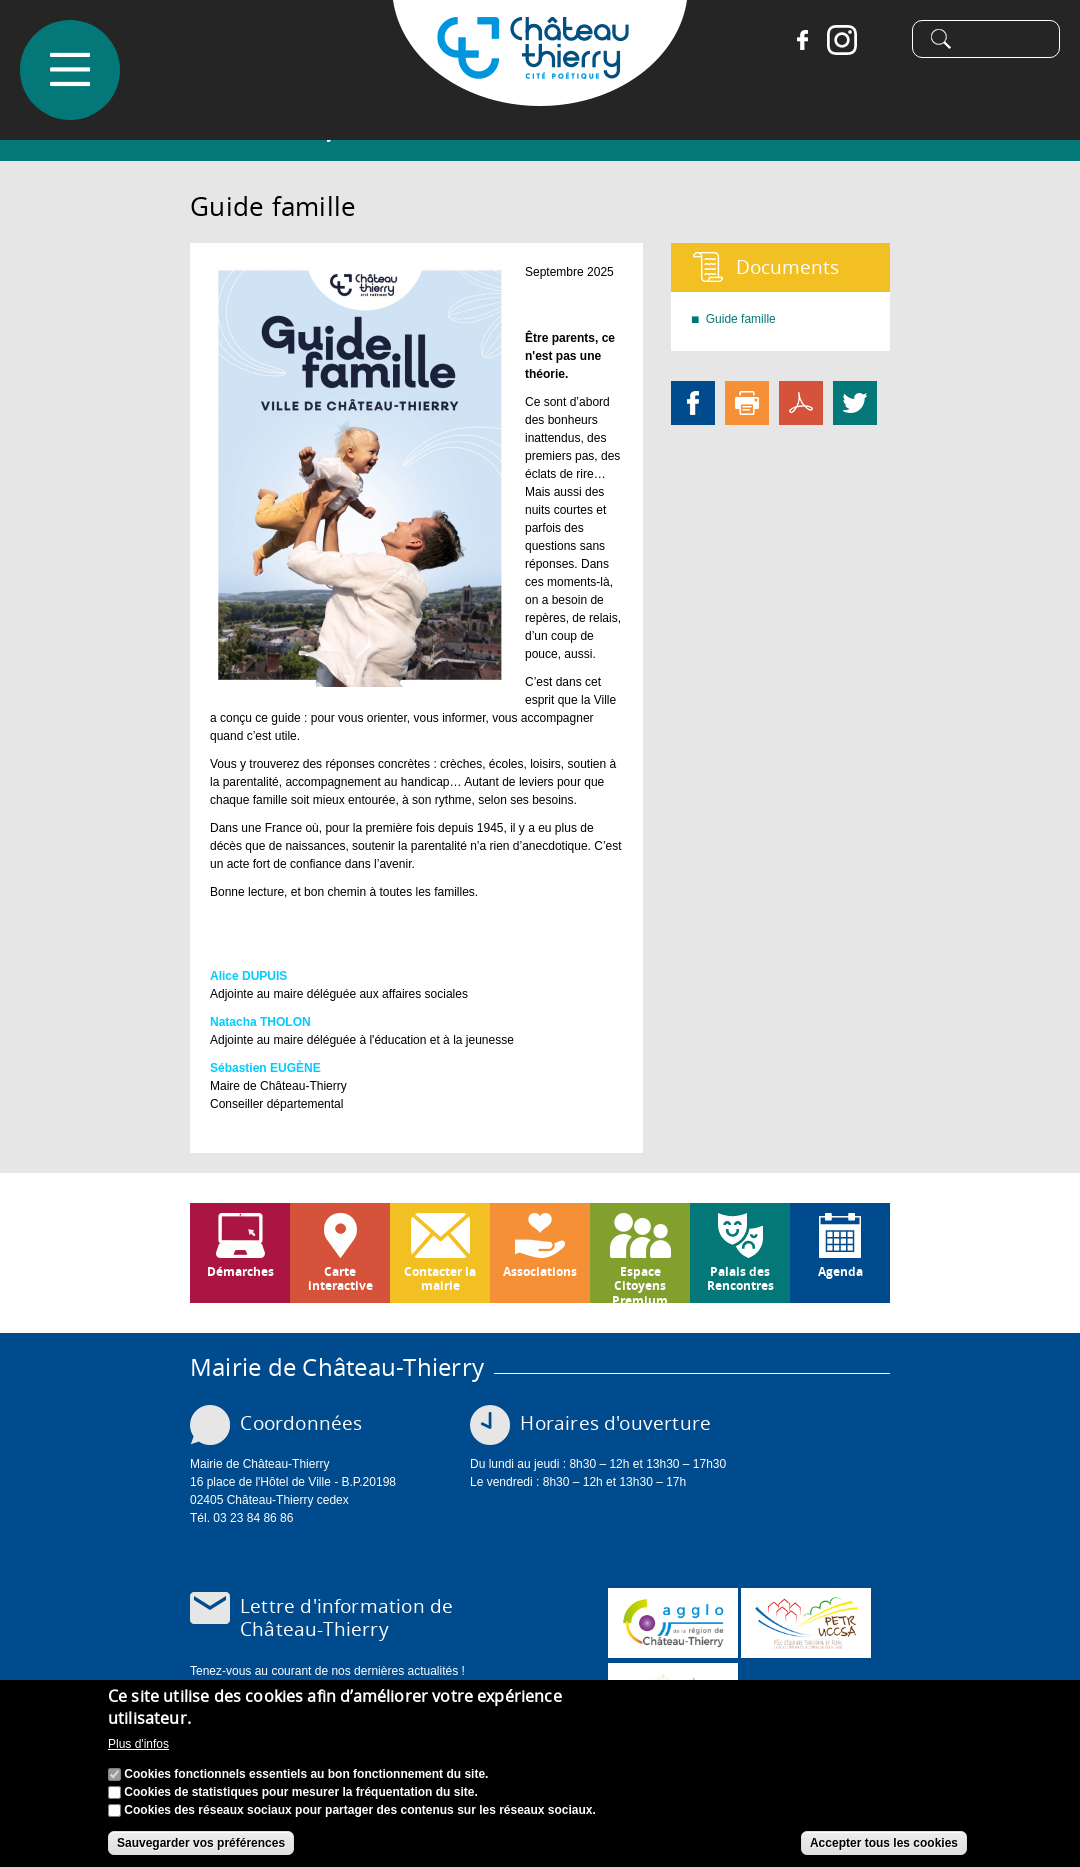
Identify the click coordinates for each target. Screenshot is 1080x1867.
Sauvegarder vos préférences (201, 1845)
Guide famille (741, 319)
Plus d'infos (138, 1746)
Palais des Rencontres (740, 1278)
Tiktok (875, 40)
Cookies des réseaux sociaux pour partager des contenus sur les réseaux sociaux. (360, 1812)
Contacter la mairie (440, 1278)
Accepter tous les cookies (884, 1845)
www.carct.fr (673, 1623)
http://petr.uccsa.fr (806, 1623)
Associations (540, 1271)
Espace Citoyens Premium (640, 1283)
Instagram (835, 40)
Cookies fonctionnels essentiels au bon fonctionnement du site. (306, 1776)
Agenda (840, 1271)
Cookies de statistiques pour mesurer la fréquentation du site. (300, 1794)
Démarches (240, 1271)
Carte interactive (340, 1278)
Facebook (795, 40)
